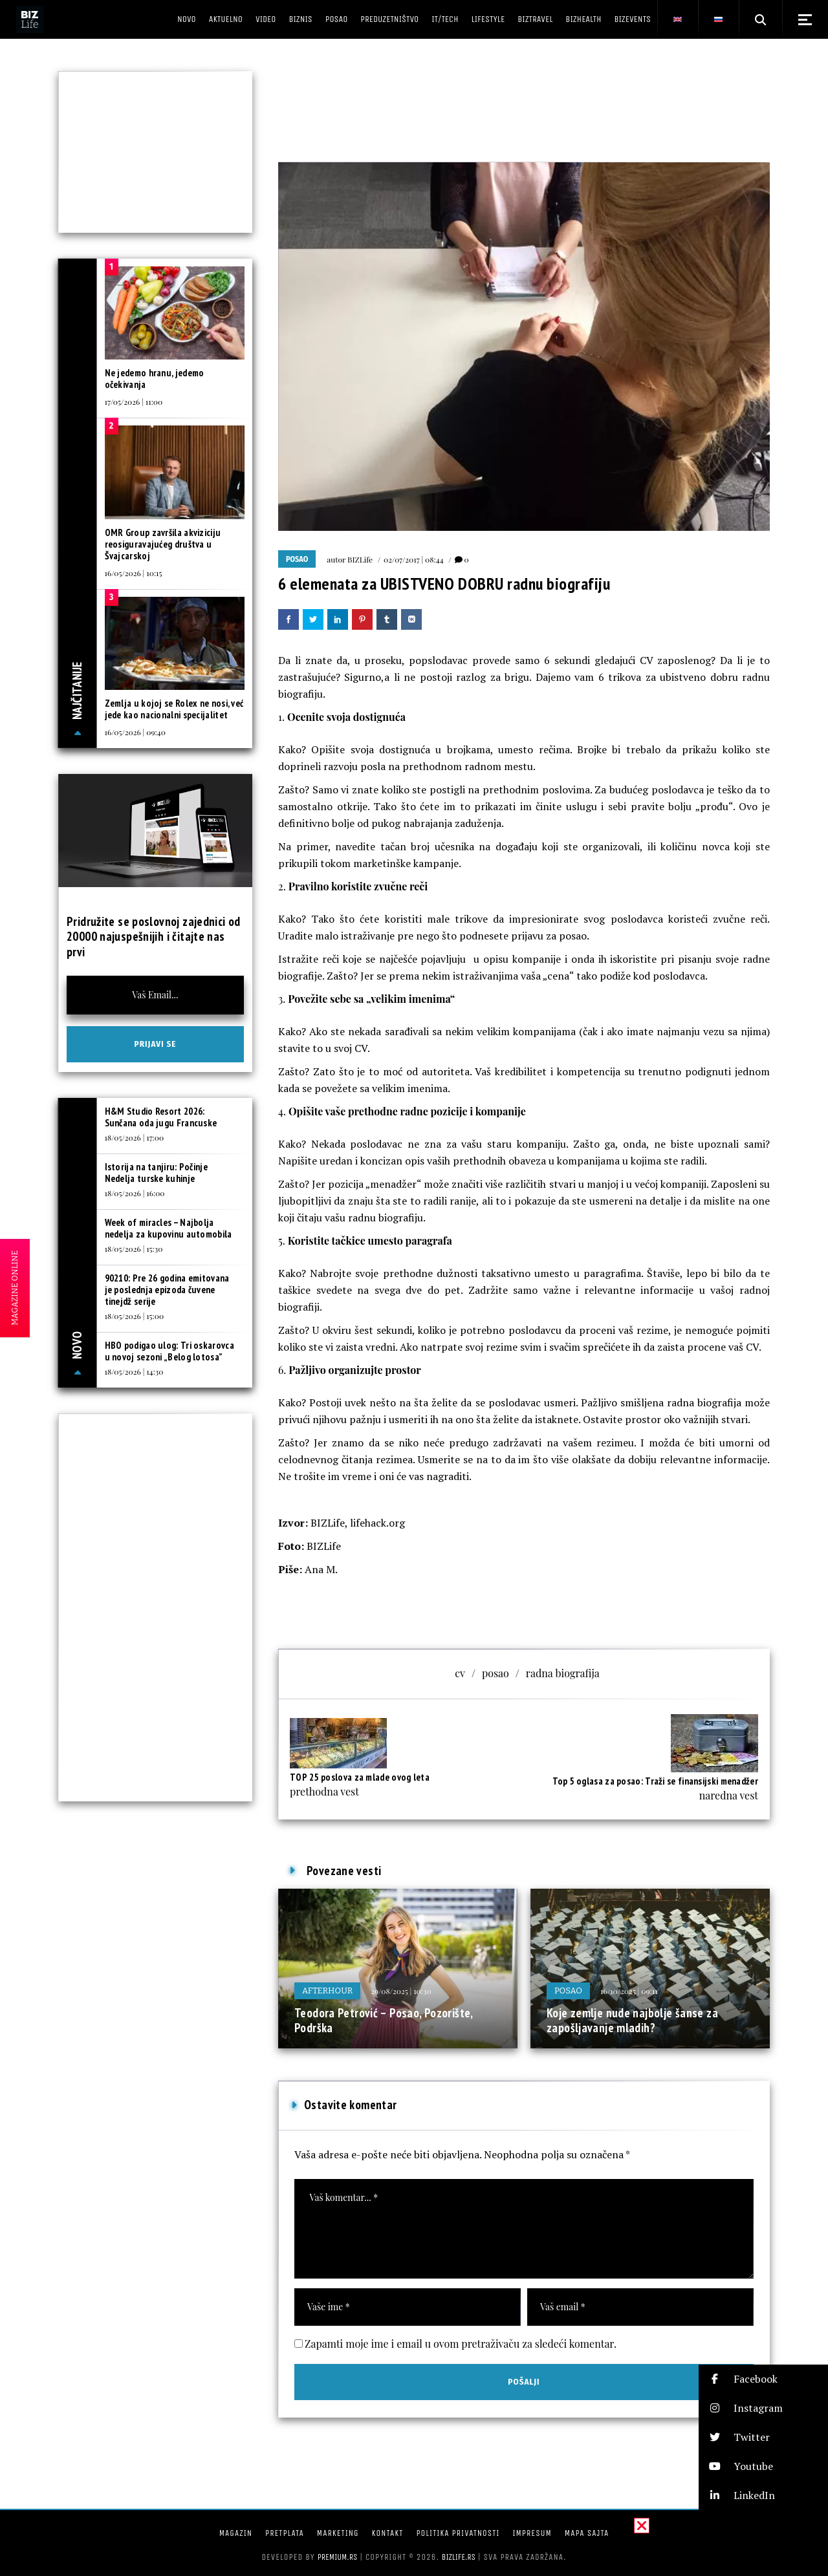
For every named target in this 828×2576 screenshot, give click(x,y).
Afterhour (327, 1990)
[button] (763, 2379)
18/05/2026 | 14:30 (134, 1371)
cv (460, 1673)
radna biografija (563, 1673)
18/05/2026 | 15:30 (134, 1248)
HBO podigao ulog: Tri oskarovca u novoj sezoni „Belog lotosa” (169, 1351)
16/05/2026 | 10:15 (133, 573)
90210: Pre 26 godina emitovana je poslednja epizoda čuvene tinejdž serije (167, 1289)
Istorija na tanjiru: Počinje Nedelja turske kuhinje (156, 1173)
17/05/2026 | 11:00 (134, 401)
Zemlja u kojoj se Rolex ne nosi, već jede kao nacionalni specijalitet (174, 709)
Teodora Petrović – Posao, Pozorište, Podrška (383, 2020)
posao (495, 1673)
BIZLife (360, 559)
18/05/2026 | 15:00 (134, 1316)
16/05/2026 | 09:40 (135, 732)
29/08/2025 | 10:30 (401, 1991)
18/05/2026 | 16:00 (135, 1193)
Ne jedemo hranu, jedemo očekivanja (154, 379)
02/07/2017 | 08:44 (414, 559)
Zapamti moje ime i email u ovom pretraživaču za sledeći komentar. (460, 2343)
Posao (297, 559)
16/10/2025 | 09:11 (629, 1991)
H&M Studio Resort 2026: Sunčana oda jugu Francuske (161, 1117)
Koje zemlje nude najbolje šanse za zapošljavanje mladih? (632, 2020)
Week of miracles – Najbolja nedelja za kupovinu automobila (168, 1228)
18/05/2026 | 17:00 (134, 1137)
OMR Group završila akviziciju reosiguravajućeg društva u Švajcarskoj (163, 544)
